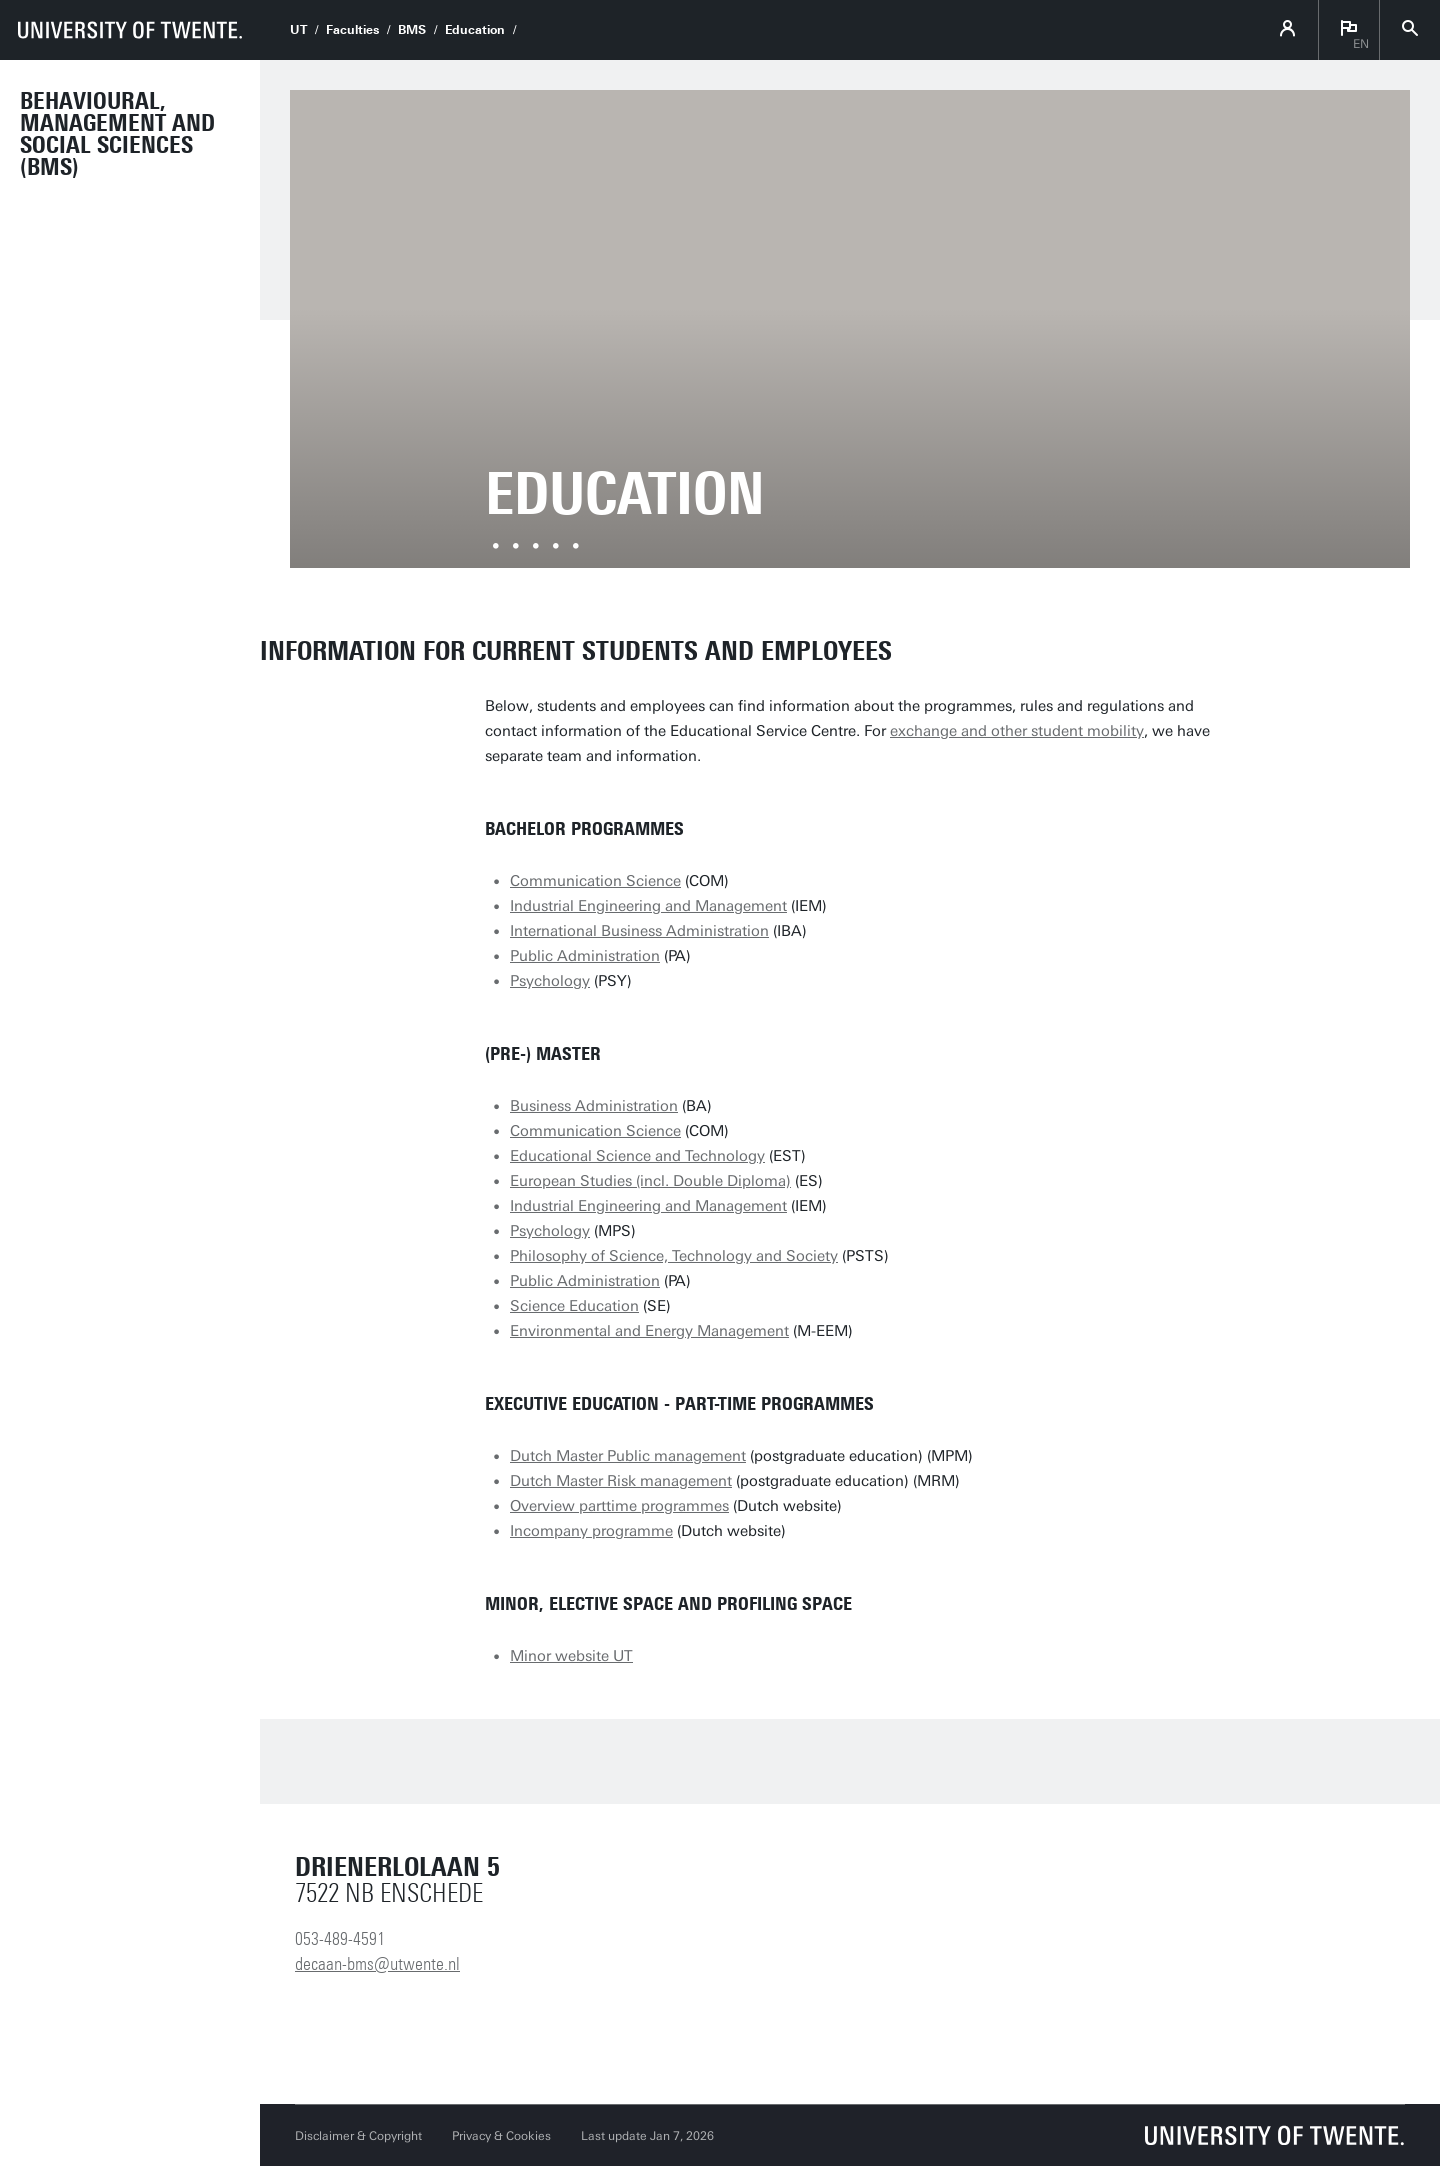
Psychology (550, 981)
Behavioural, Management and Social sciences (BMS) (117, 134)
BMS (412, 30)
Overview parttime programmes (619, 1506)
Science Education (574, 1306)
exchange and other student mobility (1017, 731)
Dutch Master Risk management (621, 1481)
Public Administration (585, 956)
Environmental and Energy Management (649, 1331)
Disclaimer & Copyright (358, 2136)
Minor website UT (571, 1656)
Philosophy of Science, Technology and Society (674, 1256)
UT (298, 30)
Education (475, 30)
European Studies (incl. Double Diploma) (650, 1181)
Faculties (352, 30)
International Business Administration (639, 931)
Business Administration (594, 1106)
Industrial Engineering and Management (648, 906)
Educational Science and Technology (637, 1156)
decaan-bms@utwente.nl (377, 1964)
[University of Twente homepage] (130, 30)
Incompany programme (591, 1531)
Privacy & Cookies (501, 2136)
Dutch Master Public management (628, 1456)
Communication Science (595, 881)
